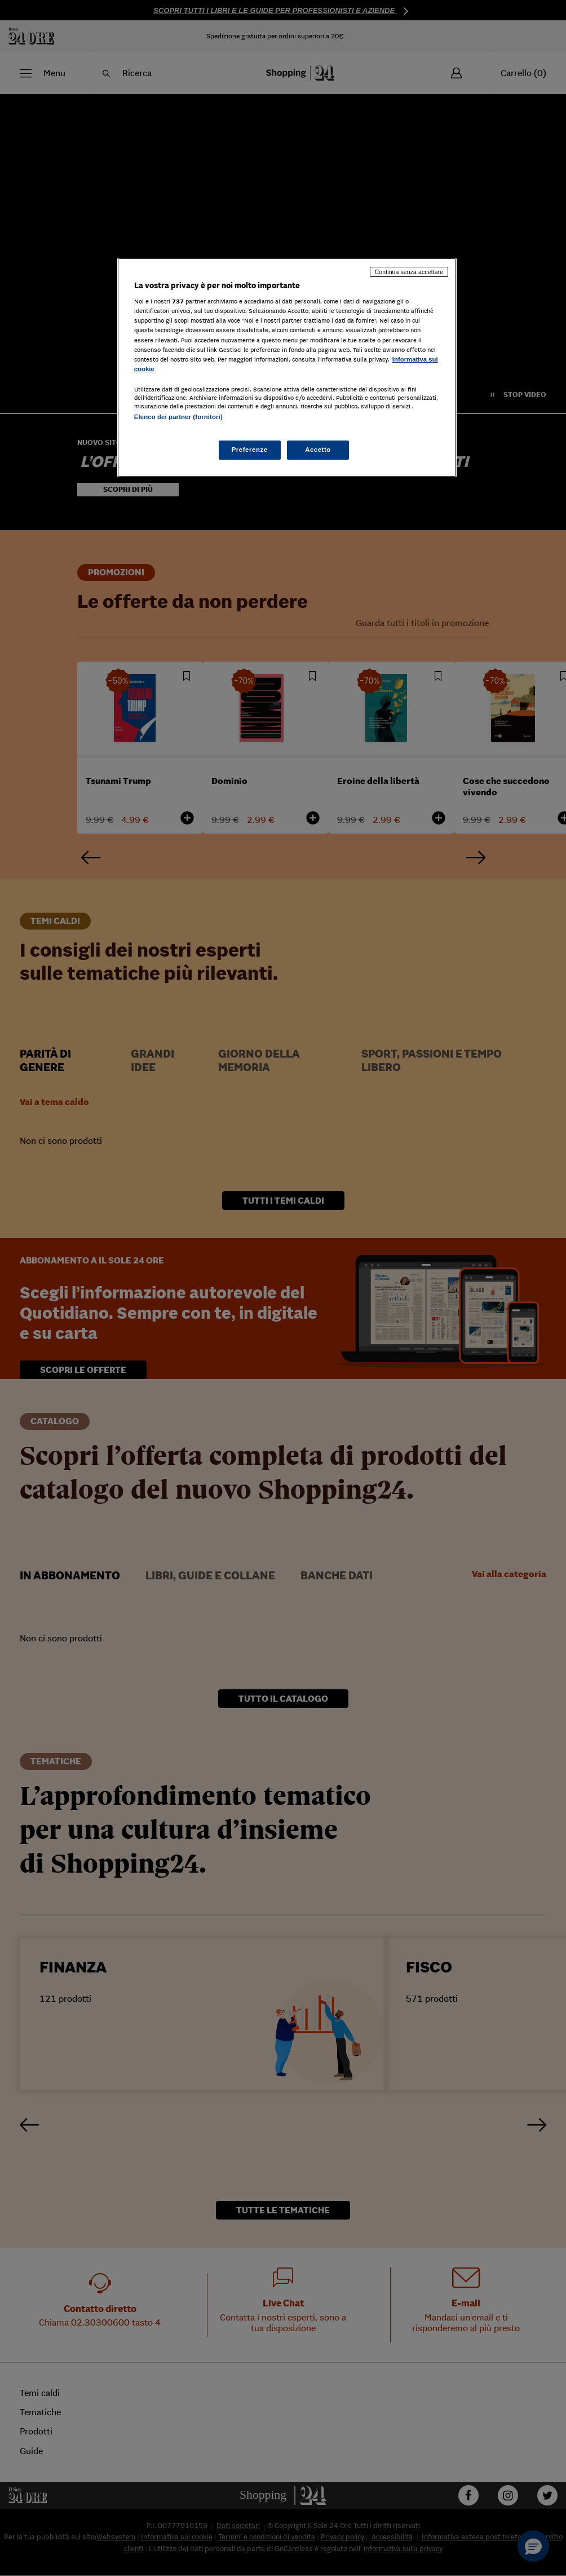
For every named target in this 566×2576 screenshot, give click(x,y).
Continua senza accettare (409, 271)
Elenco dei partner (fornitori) (178, 416)
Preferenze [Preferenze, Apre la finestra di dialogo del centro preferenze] (250, 449)
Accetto (318, 449)
